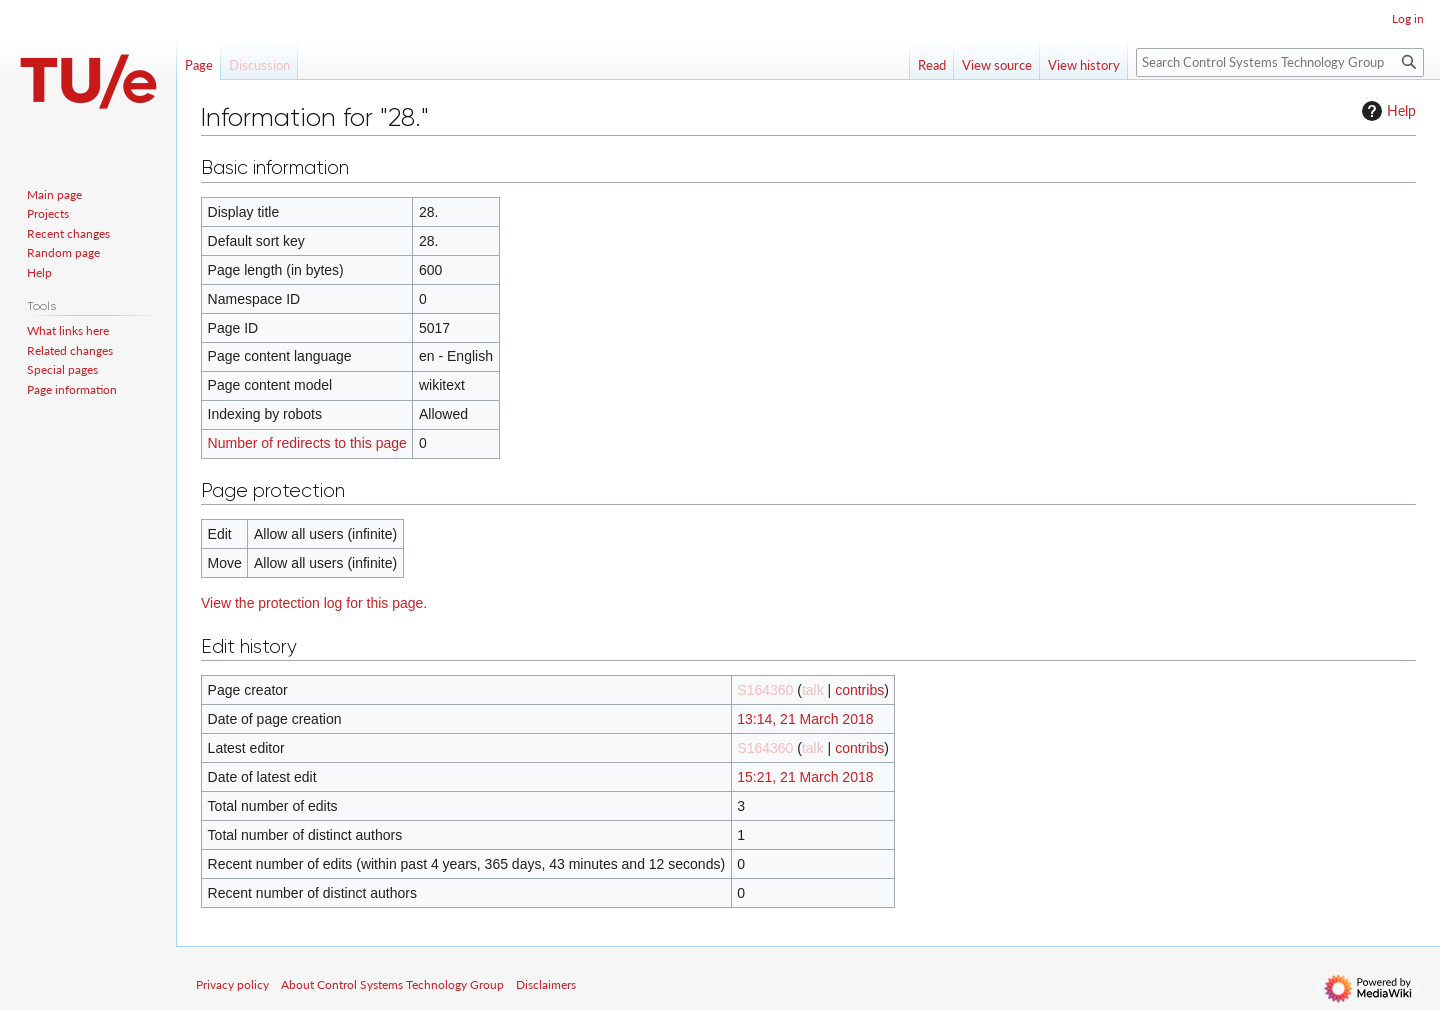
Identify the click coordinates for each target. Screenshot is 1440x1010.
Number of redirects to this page (307, 443)
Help (1386, 111)
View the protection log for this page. (314, 603)
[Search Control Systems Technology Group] (1280, 62)
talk (813, 690)
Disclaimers (546, 984)
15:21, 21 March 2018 (805, 777)
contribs (859, 690)
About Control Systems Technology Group (392, 984)
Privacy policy (232, 984)
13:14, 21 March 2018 (805, 719)
